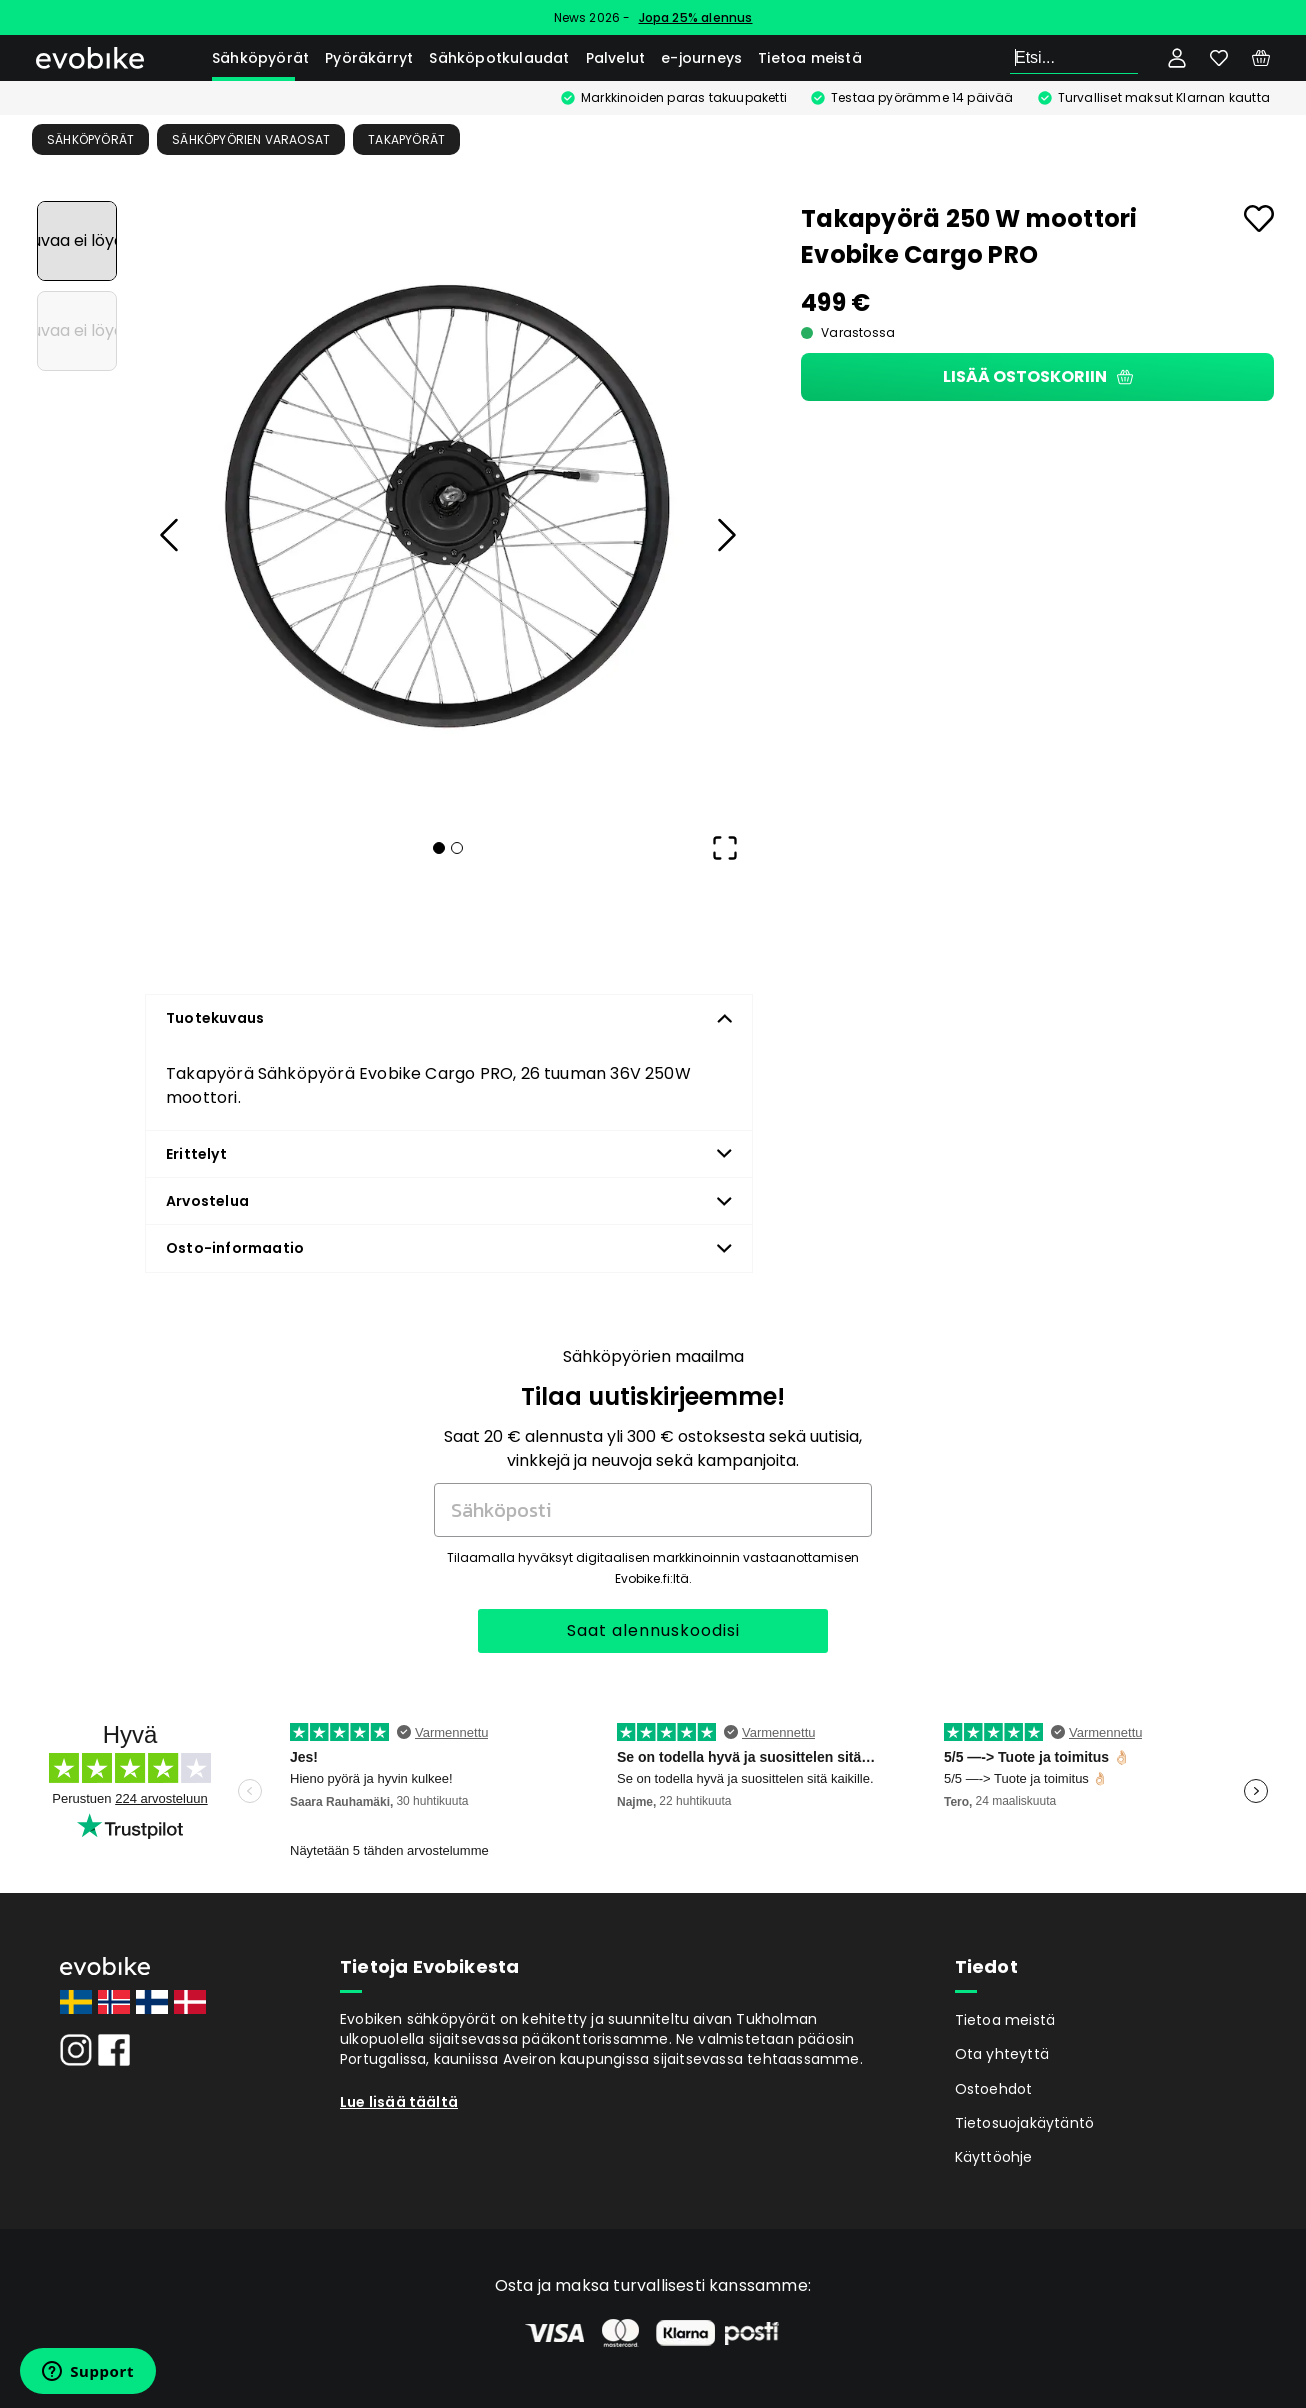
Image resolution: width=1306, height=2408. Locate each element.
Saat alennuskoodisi (653, 1630)
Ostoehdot (994, 2089)
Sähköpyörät (260, 58)
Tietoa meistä (810, 58)
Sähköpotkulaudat (499, 58)
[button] (447, 506)
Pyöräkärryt (369, 58)
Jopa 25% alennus (696, 17)
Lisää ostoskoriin (1038, 376)
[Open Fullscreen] (725, 848)
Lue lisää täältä (399, 2102)
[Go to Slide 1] (77, 241)
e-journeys (701, 58)
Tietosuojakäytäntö (1025, 2123)
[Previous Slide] (170, 535)
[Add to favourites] (1259, 218)
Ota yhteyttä (1002, 2054)
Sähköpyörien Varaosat (251, 139)
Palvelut (616, 58)
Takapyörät (406, 139)
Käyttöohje (994, 2157)
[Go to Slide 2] (77, 331)
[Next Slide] (725, 535)
